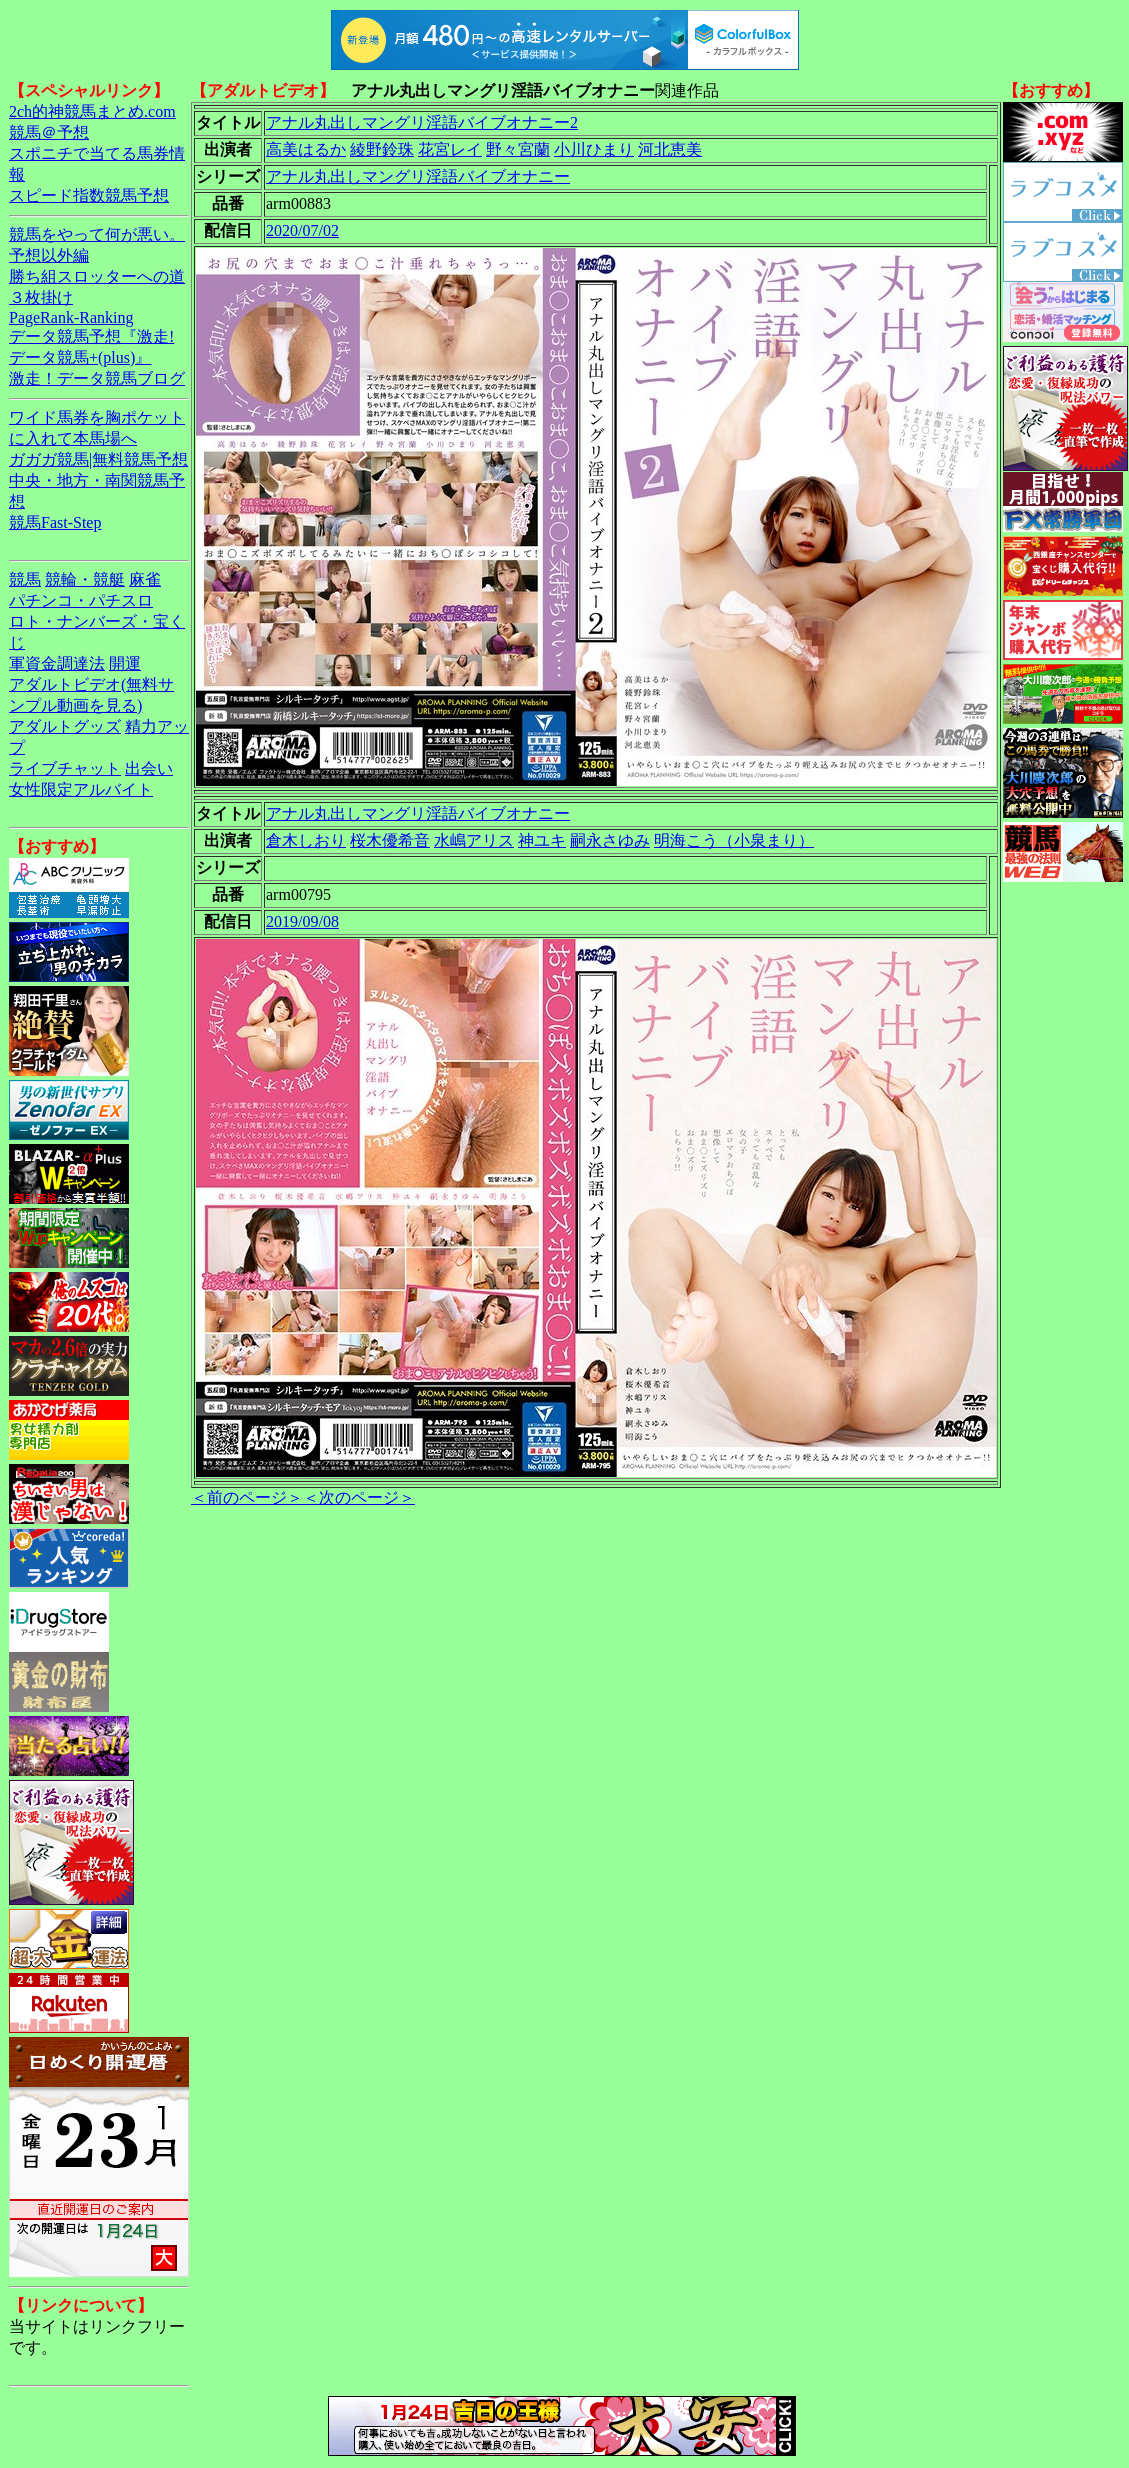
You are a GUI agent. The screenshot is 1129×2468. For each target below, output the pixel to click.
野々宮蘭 (518, 149)
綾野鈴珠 (382, 149)
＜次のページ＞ (359, 1497)
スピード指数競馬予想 (89, 195)
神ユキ (542, 840)
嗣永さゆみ (610, 840)
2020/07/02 (302, 230)
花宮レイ (450, 149)
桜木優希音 (390, 840)
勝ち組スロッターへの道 (97, 276)
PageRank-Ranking (71, 317)
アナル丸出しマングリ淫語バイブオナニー (418, 176)
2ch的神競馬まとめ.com (92, 111)
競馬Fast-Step (55, 522)
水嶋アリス (474, 840)
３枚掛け (41, 297)
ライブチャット (65, 768)
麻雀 (145, 579)
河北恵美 (670, 149)
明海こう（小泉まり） (734, 840)
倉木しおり (306, 840)
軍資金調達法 (57, 663)
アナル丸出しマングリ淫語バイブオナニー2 (422, 122)
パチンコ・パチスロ (81, 600)
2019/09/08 (302, 921)
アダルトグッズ (65, 726)
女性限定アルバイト (81, 789)
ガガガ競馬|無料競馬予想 (98, 459)
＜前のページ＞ (247, 1497)
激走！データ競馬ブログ (97, 378)
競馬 (25, 579)
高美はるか (306, 149)
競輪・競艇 (85, 579)
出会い (149, 768)
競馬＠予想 (49, 132)
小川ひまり (594, 149)
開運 (125, 663)
